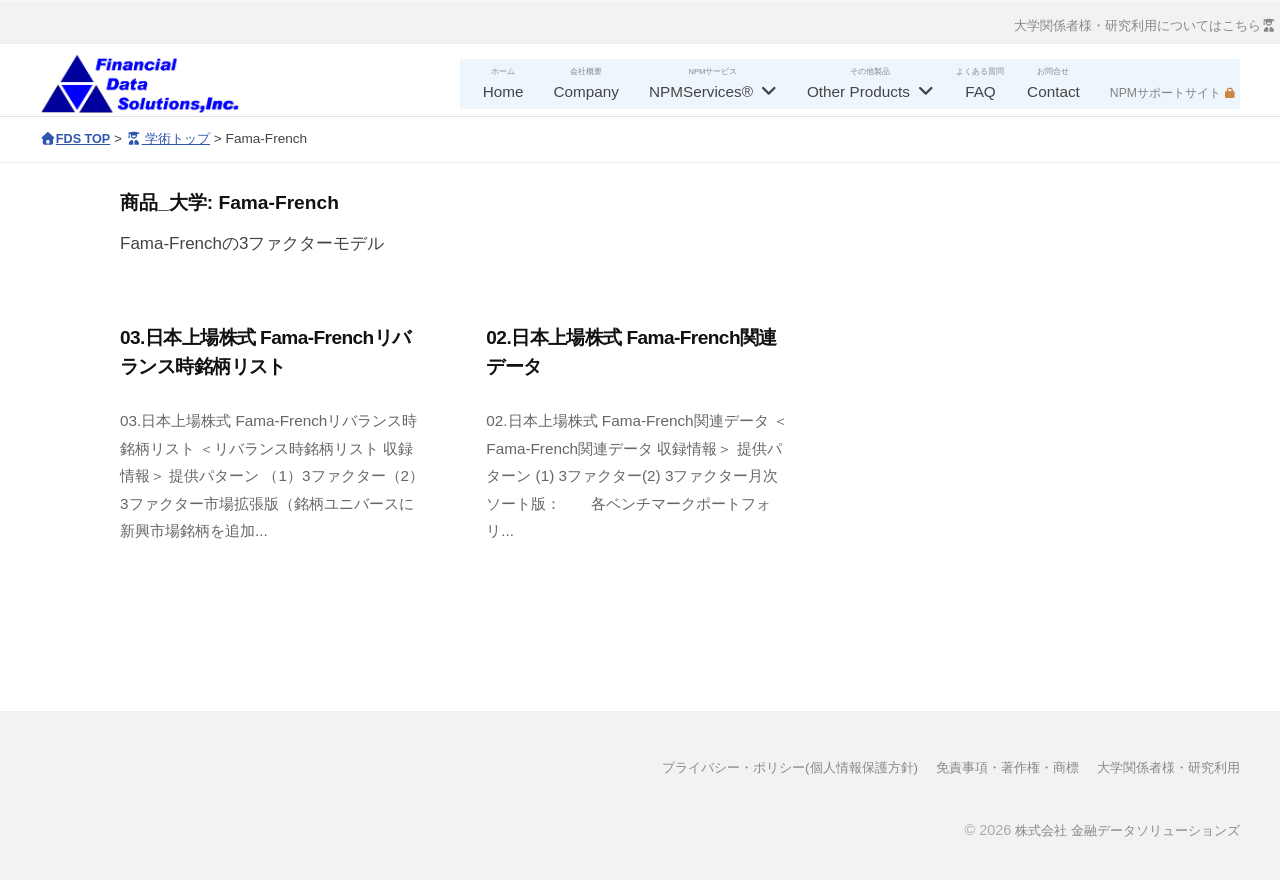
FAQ (980, 91)
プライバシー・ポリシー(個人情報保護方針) (758, 767)
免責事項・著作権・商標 (991, 767)
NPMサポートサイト (1165, 93)
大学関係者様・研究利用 (1163, 767)
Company (586, 91)
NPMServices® (701, 91)
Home (503, 91)
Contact (1053, 91)
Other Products (858, 91)
